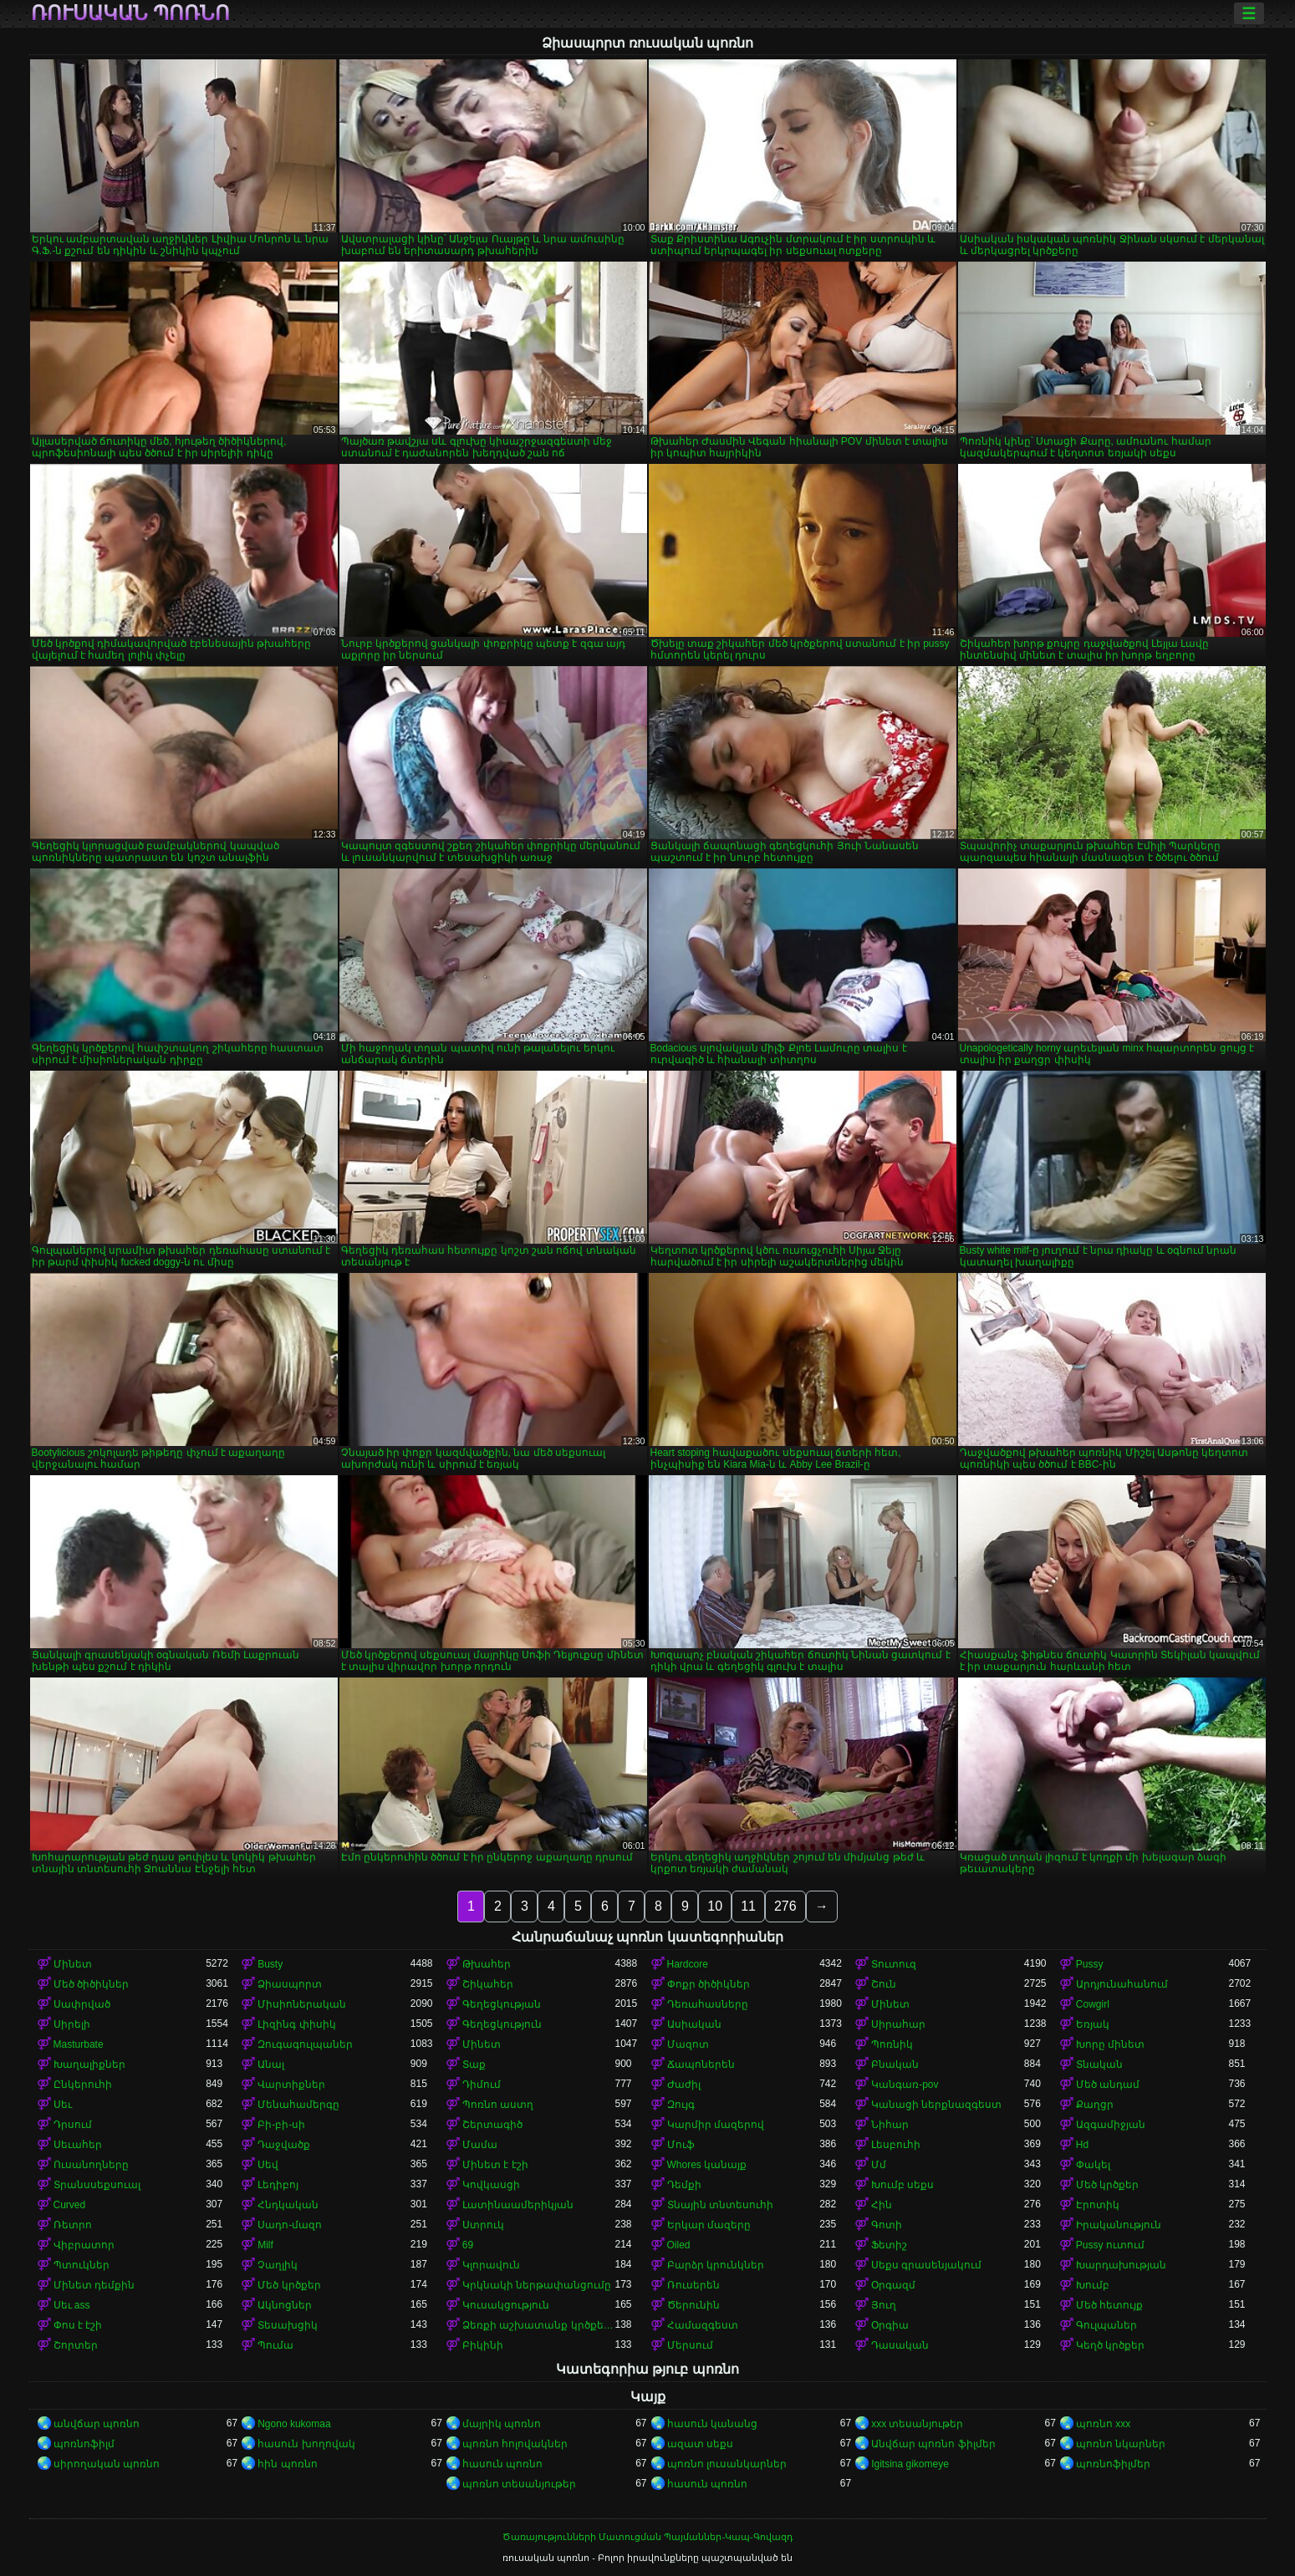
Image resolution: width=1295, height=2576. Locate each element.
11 (748, 1906)
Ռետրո (73, 2225)
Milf (265, 2245)
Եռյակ (1092, 2024)
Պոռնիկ (892, 2044)
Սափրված (82, 2004)
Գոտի (886, 2225)
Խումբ (1092, 2285)
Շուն (883, 1984)
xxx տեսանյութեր (917, 2424)
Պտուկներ (82, 2265)
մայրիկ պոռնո (501, 2424)
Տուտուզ (893, 1964)
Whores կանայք (707, 2165)
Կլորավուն (491, 2265)
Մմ (878, 2165)
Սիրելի (72, 2024)
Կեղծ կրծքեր (1110, 2345)
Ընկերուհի (83, 2084)
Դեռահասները (707, 2004)
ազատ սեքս (700, 2444)
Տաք (474, 2064)
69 (467, 2245)
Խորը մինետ (1110, 2044)
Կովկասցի (491, 2185)
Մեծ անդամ (1107, 2084)
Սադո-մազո (289, 2225)
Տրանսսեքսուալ (97, 2185)
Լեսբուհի (895, 2145)
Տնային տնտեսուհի (720, 2205)
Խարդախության (1121, 2265)
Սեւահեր (78, 2145)
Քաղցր (1095, 2104)
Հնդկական (288, 2205)
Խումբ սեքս (902, 2185)
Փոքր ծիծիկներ (708, 1984)
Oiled (679, 2245)
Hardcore (687, 1964)
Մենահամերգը (298, 2104)
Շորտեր (76, 2345)
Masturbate (79, 2044)
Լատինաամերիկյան (518, 2205)
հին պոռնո (287, 2464)
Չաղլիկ (277, 2265)
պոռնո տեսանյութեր (519, 2484)
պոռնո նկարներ (1120, 2444)
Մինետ (73, 1964)
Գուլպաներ (1106, 2325)
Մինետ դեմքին (94, 2285)
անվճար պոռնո (97, 2424)
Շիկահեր (487, 1984)
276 (785, 1906)
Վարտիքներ (291, 2084)
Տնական (1099, 2064)
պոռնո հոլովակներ (515, 2444)
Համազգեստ (702, 2325)
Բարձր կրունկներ (715, 2265)
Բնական (895, 2064)
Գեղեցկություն (502, 2024)
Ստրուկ (483, 2225)
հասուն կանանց (712, 2424)
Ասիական (694, 2024)
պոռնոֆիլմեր (1113, 2464)
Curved (70, 2205)
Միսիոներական (301, 2004)
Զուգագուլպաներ (305, 2044)
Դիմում (481, 2084)
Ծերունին (693, 2305)
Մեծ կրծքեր (1107, 2185)
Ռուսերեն (693, 2285)
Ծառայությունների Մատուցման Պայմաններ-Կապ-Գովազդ (647, 2537)
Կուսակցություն (505, 2305)
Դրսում (73, 2125)
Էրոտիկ (1097, 2205)
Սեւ (63, 2104)
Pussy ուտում (1110, 2245)
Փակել (1093, 2165)
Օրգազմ (893, 2285)
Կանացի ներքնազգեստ (936, 2104)
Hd (1082, 2145)
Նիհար (890, 2125)
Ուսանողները (91, 2165)
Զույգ (681, 2104)
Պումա (275, 2345)
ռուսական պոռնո (131, 13)
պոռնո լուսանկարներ (727, 2464)
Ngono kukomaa (293, 2424)
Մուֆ (681, 2145)
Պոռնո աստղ (497, 2104)
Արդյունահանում (1122, 1984)
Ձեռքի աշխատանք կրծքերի (538, 2325)
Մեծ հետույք (1109, 2305)
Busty (270, 1964)
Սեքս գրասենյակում (926, 2265)
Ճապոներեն (701, 2064)
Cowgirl (1092, 2004)
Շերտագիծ (492, 2125)
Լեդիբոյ (277, 2185)
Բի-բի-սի (281, 2125)
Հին (881, 2205)
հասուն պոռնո (502, 2464)
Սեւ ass (72, 2305)
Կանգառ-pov (904, 2084)
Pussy (1090, 1964)
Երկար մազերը (709, 2225)
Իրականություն (1118, 2225)
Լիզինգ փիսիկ (296, 2024)
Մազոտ (688, 2044)
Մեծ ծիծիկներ (91, 1984)
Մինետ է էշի (495, 2165)
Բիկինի (482, 2345)
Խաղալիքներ (89, 2064)
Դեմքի (684, 2185)
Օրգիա (890, 2325)
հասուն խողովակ (305, 2444)
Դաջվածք (283, 2145)
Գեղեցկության (501, 2004)
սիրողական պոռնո (107, 2464)
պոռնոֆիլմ (84, 2444)
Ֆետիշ (889, 2245)
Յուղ (883, 2305)
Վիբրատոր (84, 2245)
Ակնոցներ (284, 2305)
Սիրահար (898, 2024)
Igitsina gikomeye (910, 2464)
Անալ (270, 2064)
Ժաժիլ (684, 2084)
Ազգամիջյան (1110, 2125)
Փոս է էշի (78, 2325)
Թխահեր (486, 1964)
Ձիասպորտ (289, 1984)
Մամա (479, 2145)
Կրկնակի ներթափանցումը (536, 2285)
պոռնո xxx (1103, 2424)
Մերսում (690, 2345)
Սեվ (267, 2165)
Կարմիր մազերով (715, 2125)
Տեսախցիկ (287, 2325)
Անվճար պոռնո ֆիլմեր (933, 2444)
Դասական (900, 2345)
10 (714, 1906)
